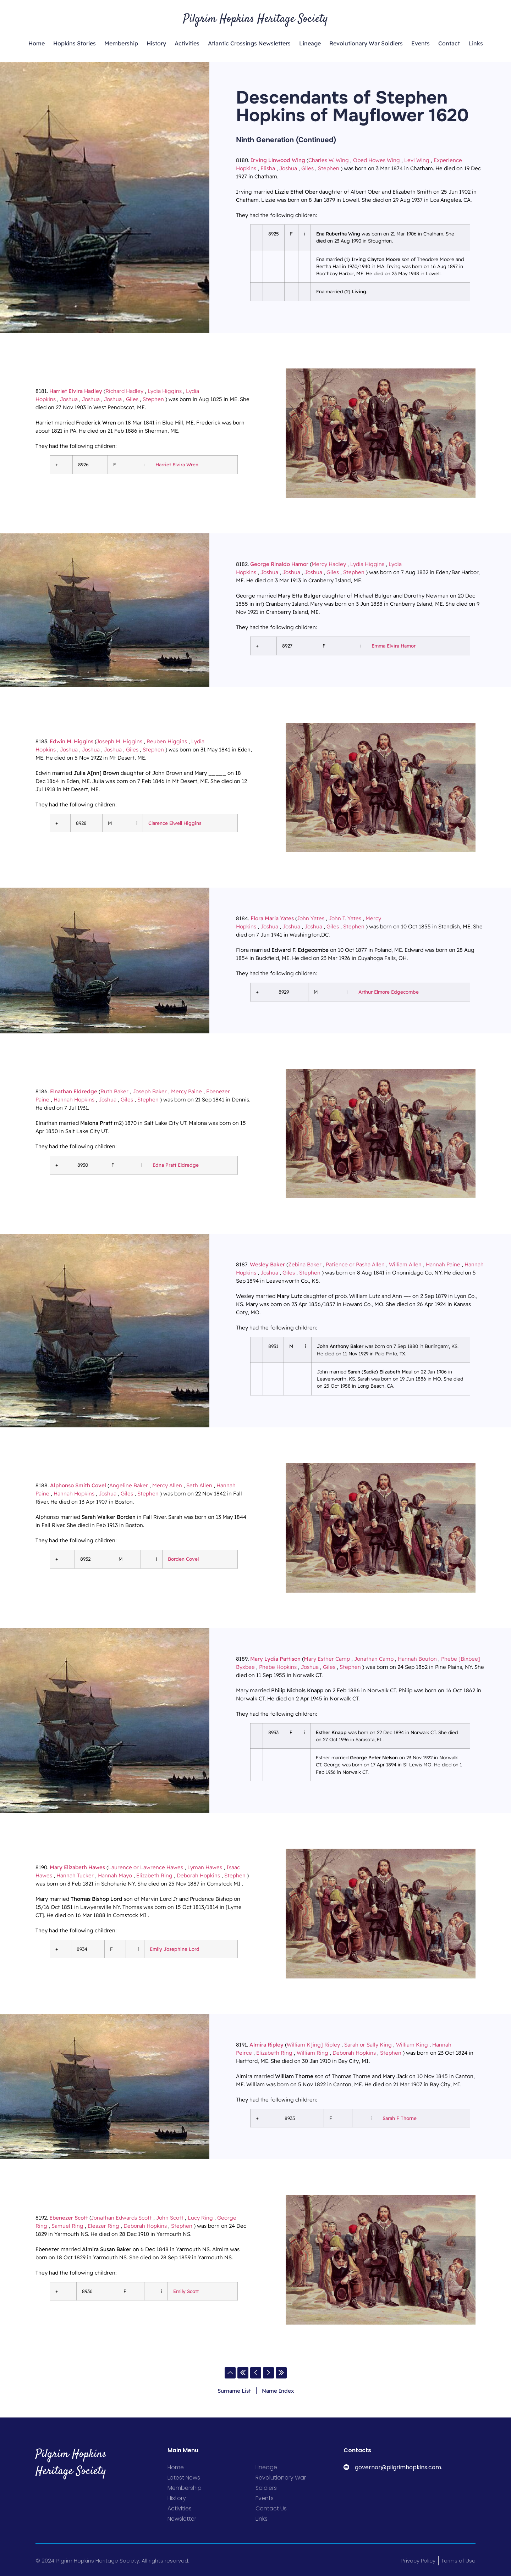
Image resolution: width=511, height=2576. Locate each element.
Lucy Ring (200, 2217)
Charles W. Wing (328, 160)
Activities (187, 43)
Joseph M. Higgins (119, 741)
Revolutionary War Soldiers (366, 43)
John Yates (310, 918)
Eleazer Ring (103, 2225)
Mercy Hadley (329, 564)
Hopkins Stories (74, 43)
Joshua (288, 168)
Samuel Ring (67, 2225)
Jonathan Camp (374, 1658)
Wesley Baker (267, 1264)
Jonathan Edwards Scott (121, 2217)
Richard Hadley (124, 391)
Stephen (328, 168)
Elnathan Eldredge (73, 1091)
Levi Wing (416, 160)
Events (420, 43)
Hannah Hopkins (74, 1099)
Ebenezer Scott (68, 2217)
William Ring (312, 2052)
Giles (307, 168)
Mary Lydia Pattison (275, 1658)
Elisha (267, 168)
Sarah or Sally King (368, 2044)
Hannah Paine (443, 1264)
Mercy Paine (186, 1091)
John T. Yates (345, 918)
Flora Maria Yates (272, 918)
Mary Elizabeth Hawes (77, 1867)
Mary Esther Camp (327, 1658)
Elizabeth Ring (154, 1875)
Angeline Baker (128, 1485)
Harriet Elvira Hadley (75, 391)
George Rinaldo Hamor (279, 564)
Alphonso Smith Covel (78, 1485)
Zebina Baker (305, 1264)
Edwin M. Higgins (71, 741)
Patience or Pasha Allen (355, 1264)
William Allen (405, 1264)
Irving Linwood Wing (278, 160)
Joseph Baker (150, 1091)
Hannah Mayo (115, 1875)
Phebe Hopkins (278, 1667)
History (156, 43)
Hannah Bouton (417, 1658)
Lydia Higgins (165, 391)
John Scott (169, 2217)
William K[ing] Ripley (313, 2044)
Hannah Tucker (75, 1875)
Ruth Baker (114, 1091)
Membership (121, 43)
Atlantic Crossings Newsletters (249, 43)
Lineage (310, 43)
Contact (449, 43)
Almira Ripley (266, 2044)
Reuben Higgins (167, 741)
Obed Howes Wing (376, 160)
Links (475, 43)
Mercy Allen (167, 1485)
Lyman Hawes (204, 1867)
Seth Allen (199, 1485)
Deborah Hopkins (198, 1875)
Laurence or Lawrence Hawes (145, 1867)
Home (36, 43)
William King (412, 2044)
